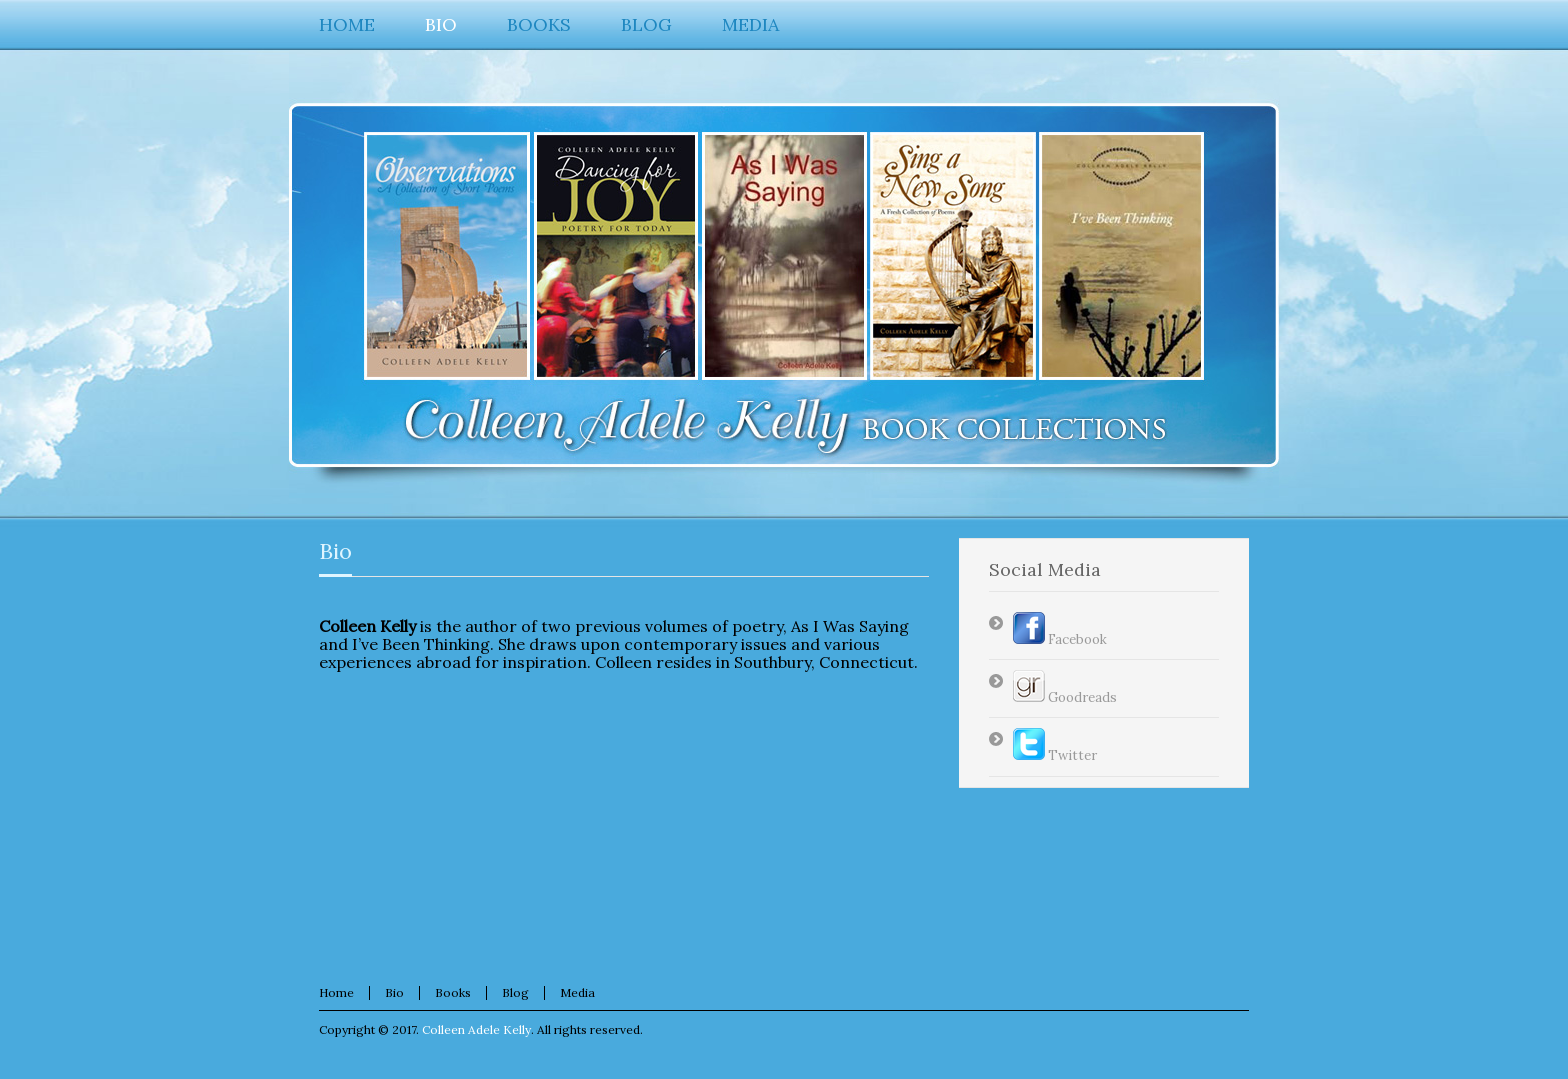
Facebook (1060, 639)
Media (577, 992)
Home (336, 992)
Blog (515, 992)
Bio (335, 551)
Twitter (1055, 755)
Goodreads (1065, 697)
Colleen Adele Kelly (476, 1029)
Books (453, 992)
